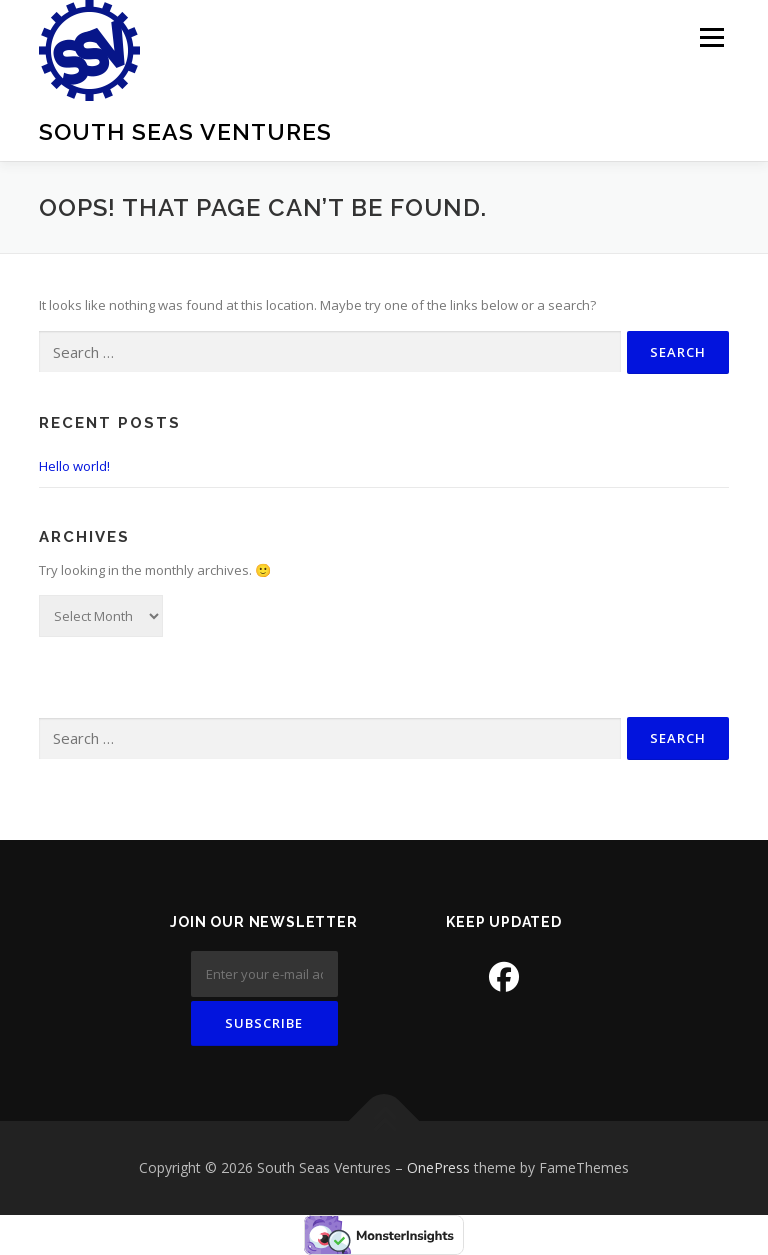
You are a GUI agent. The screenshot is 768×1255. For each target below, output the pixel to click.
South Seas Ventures (185, 131)
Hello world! (74, 466)
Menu (711, 37)
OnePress (438, 1167)
